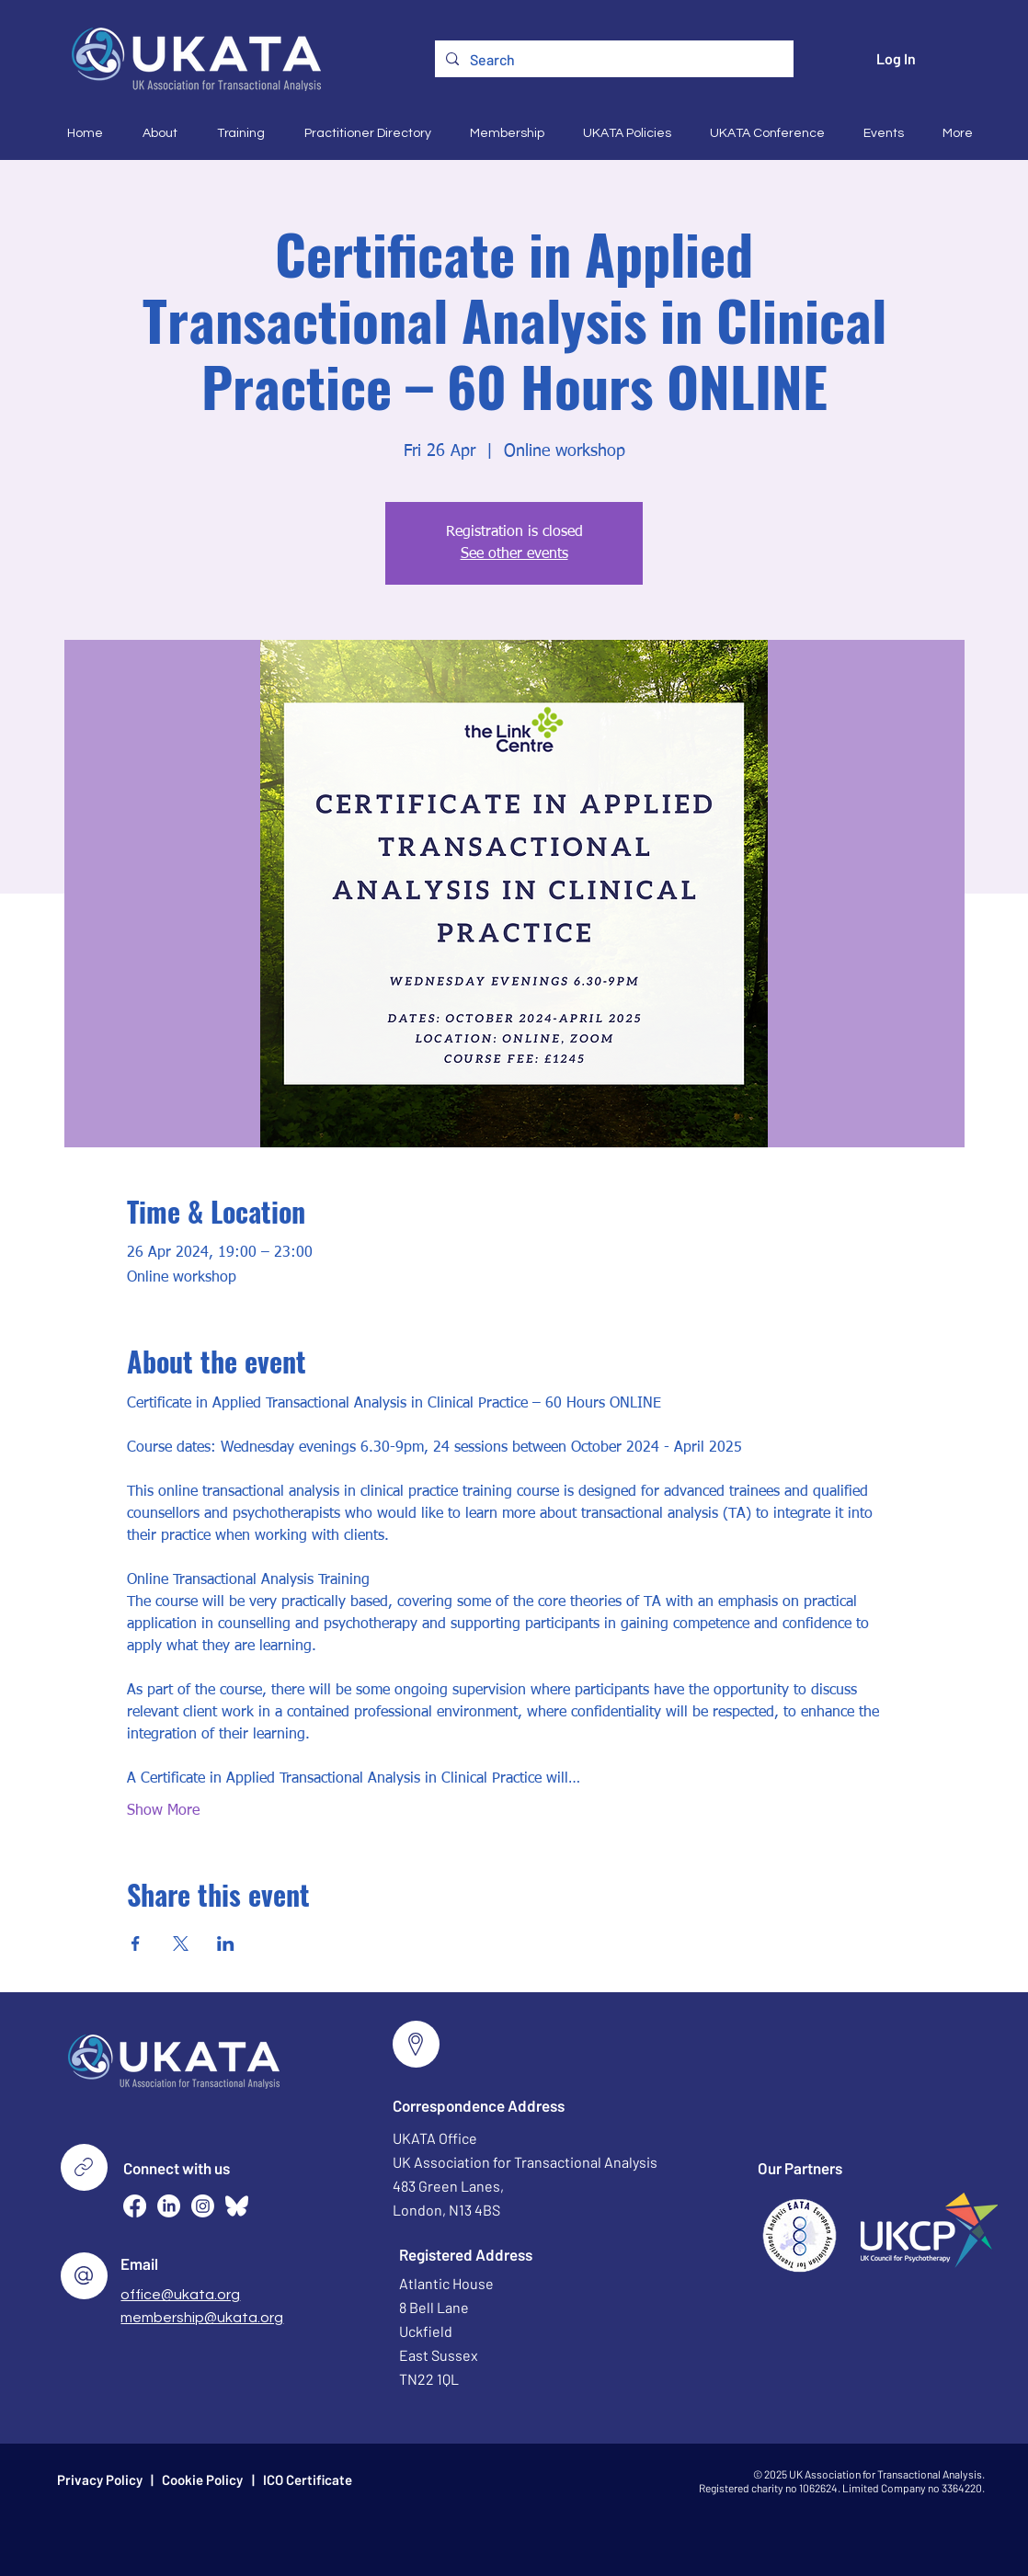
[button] (154, 133)
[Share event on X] (180, 1943)
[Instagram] (202, 2205)
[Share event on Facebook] (135, 1943)
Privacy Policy (100, 2479)
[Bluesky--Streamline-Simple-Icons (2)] (236, 2205)
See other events (514, 554)
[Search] (612, 59)
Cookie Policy (202, 2479)
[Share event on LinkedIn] (225, 1943)
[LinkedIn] (168, 2205)
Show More (163, 1811)
